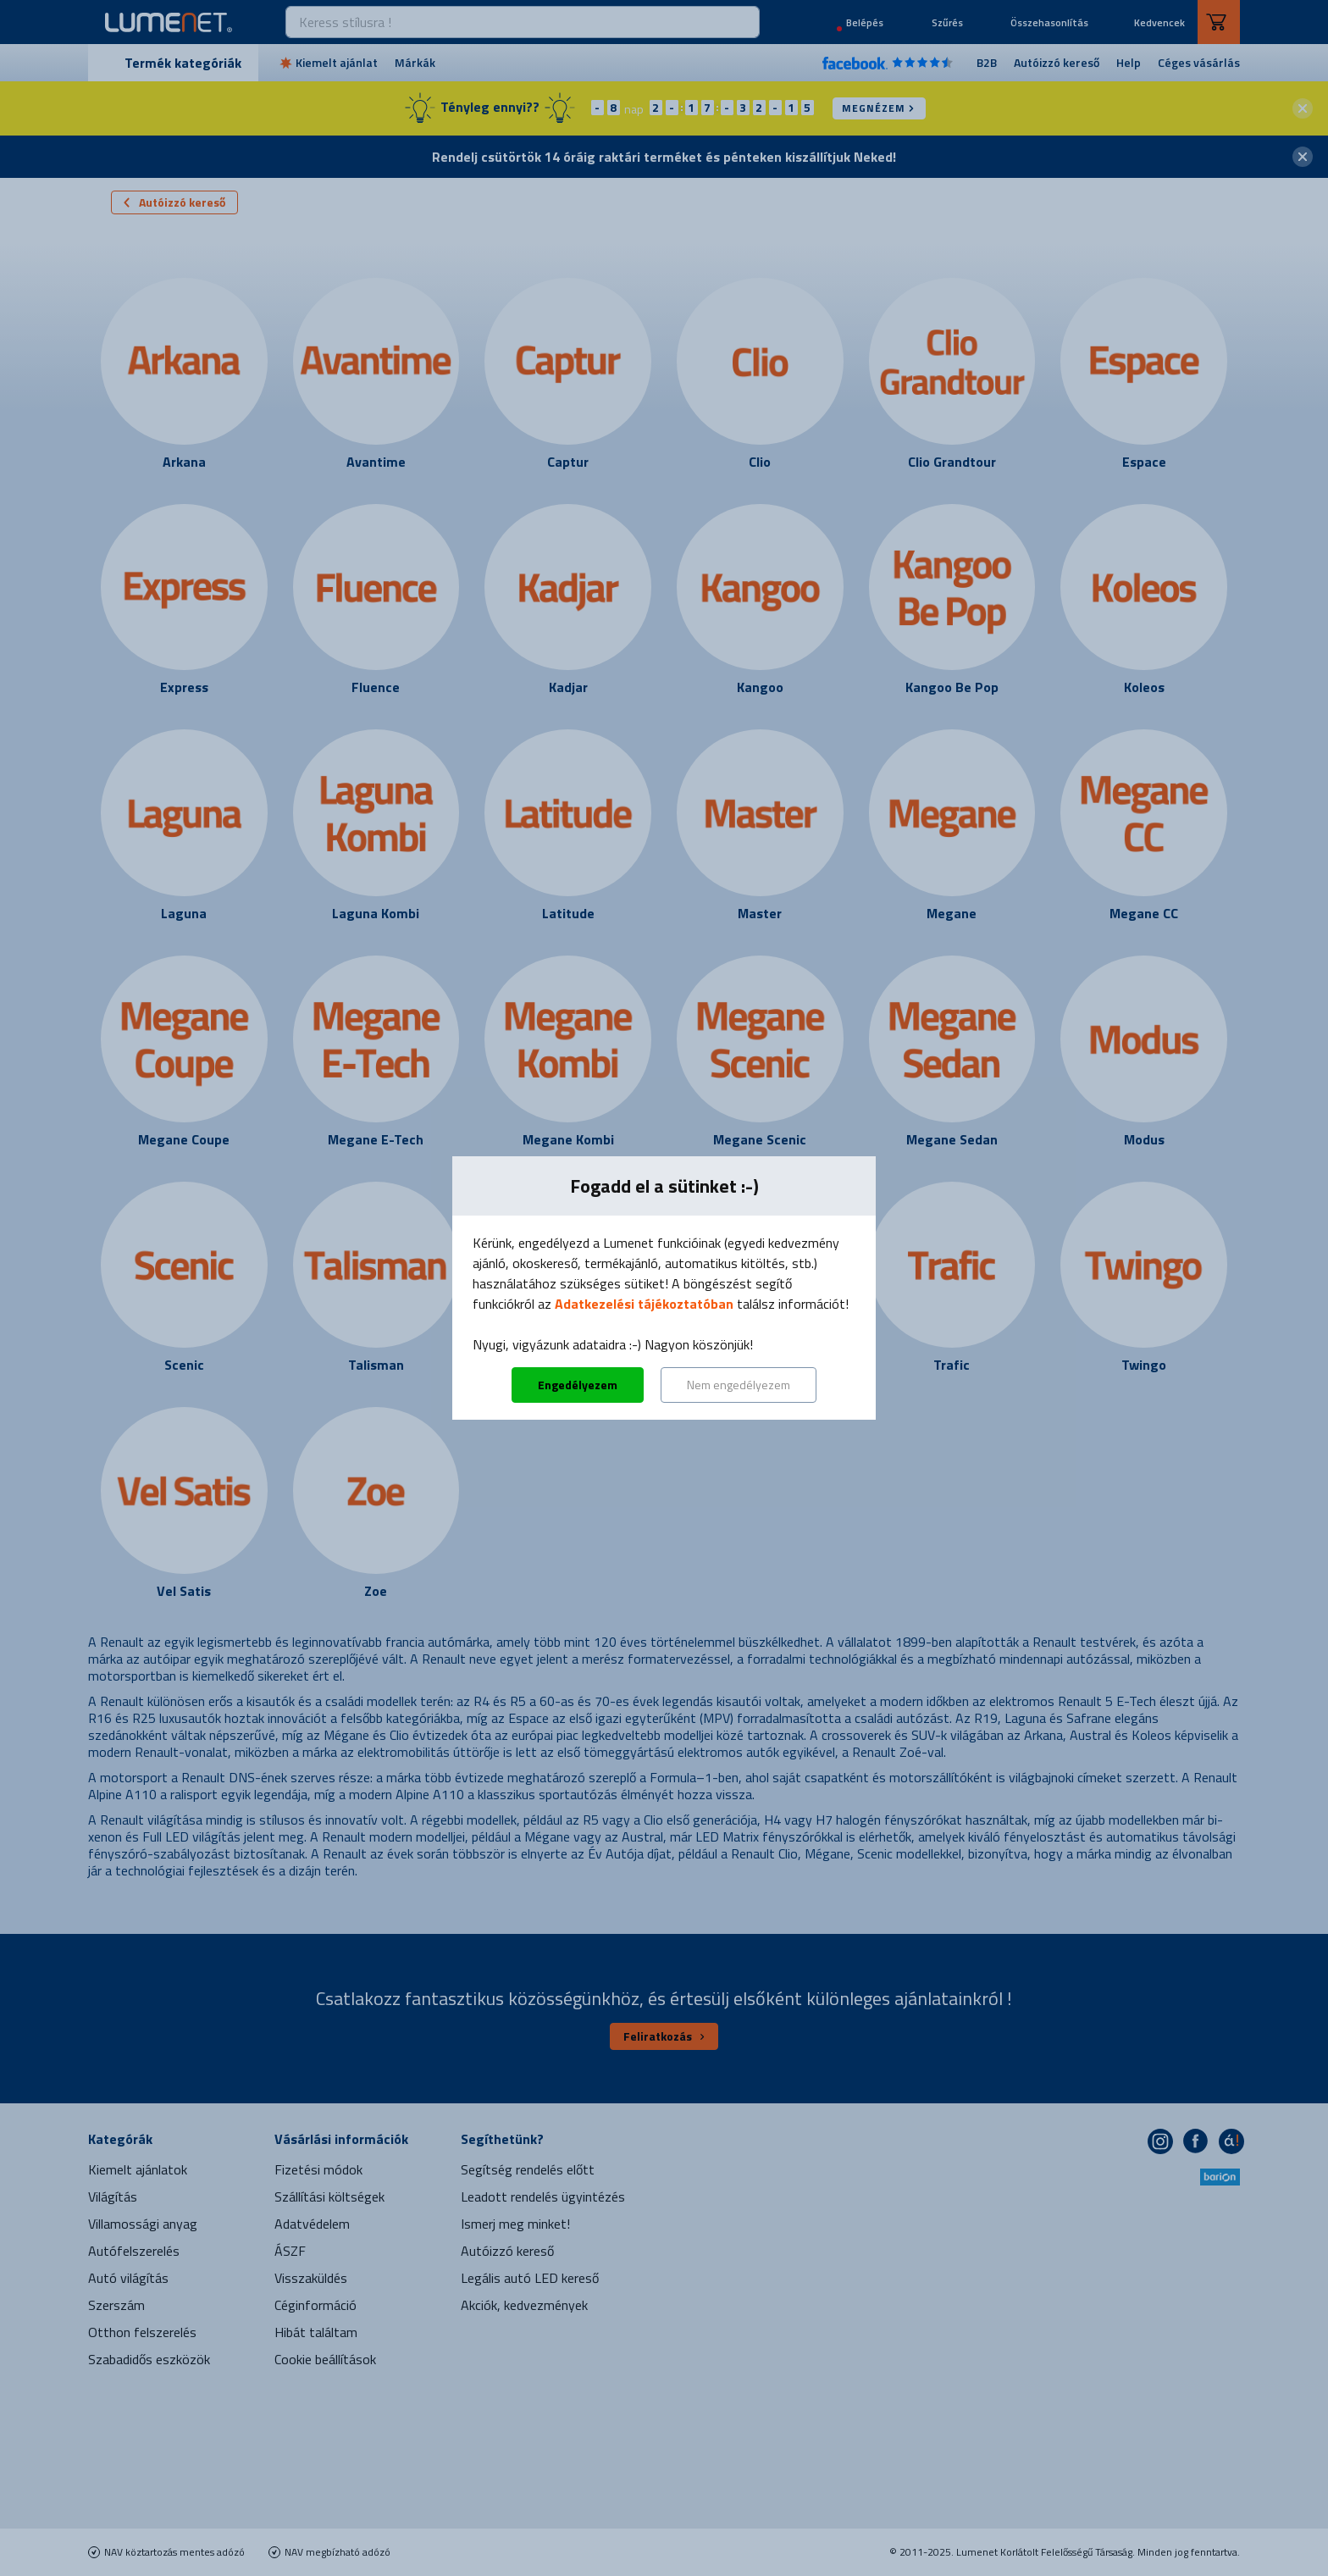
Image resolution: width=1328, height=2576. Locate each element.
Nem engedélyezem (738, 1384)
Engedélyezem (577, 1384)
